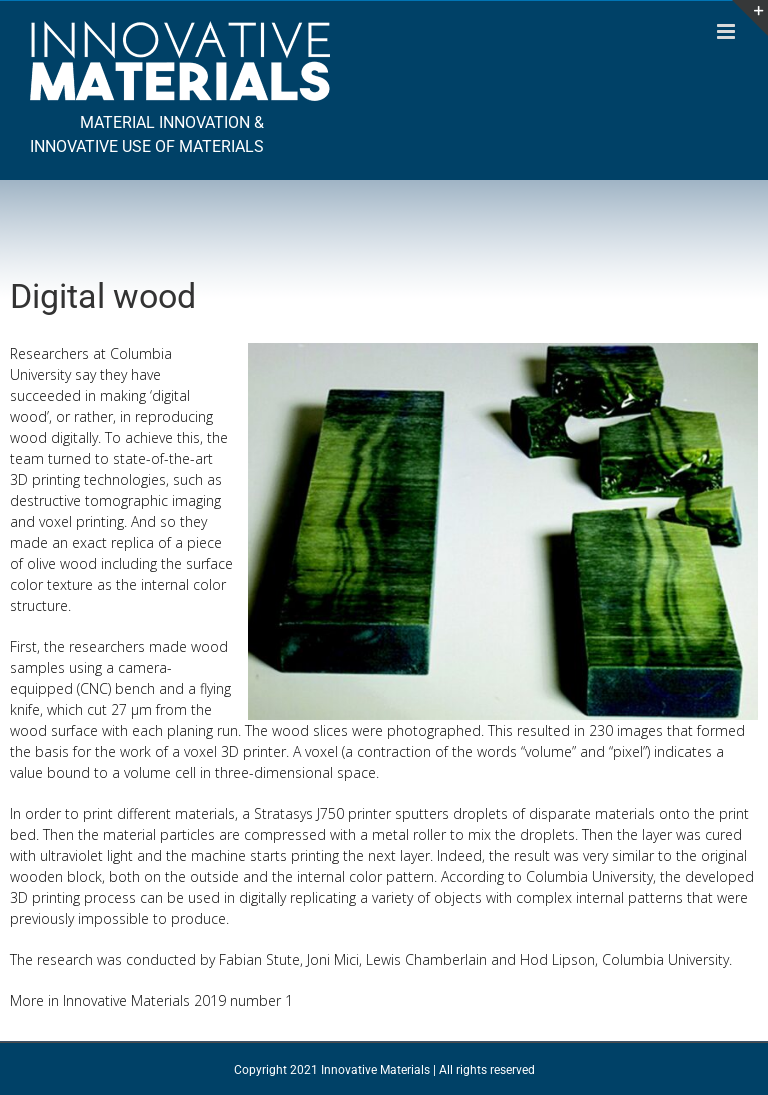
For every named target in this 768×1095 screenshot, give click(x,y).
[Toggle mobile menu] (727, 31)
